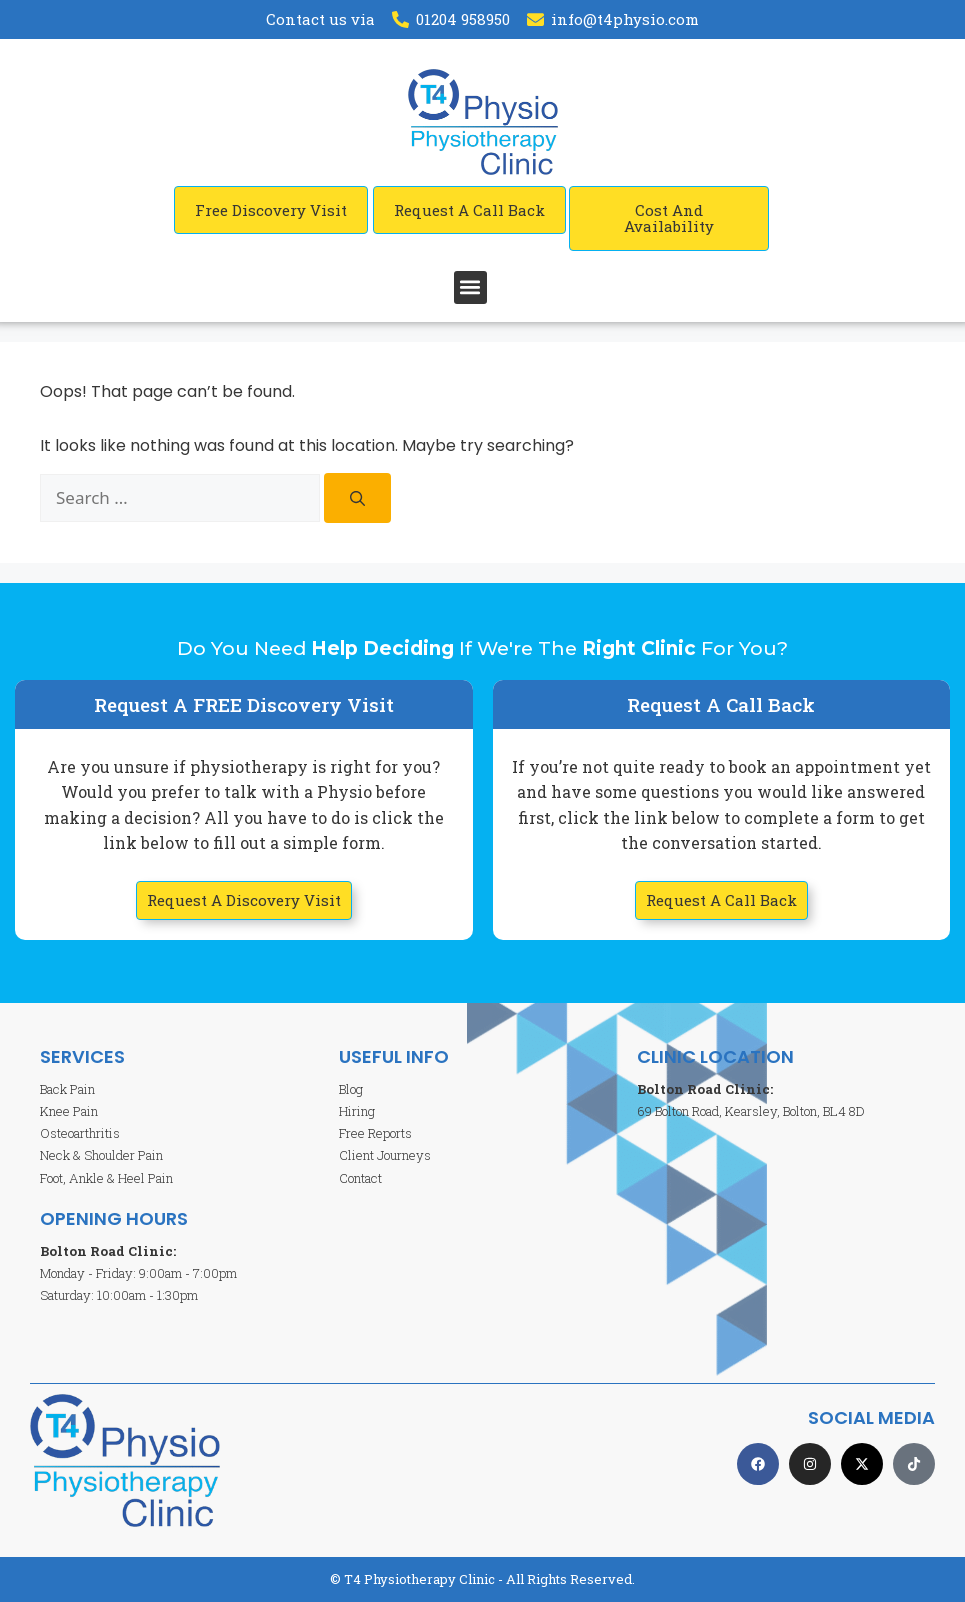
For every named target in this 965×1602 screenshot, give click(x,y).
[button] (470, 287)
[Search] (357, 498)
